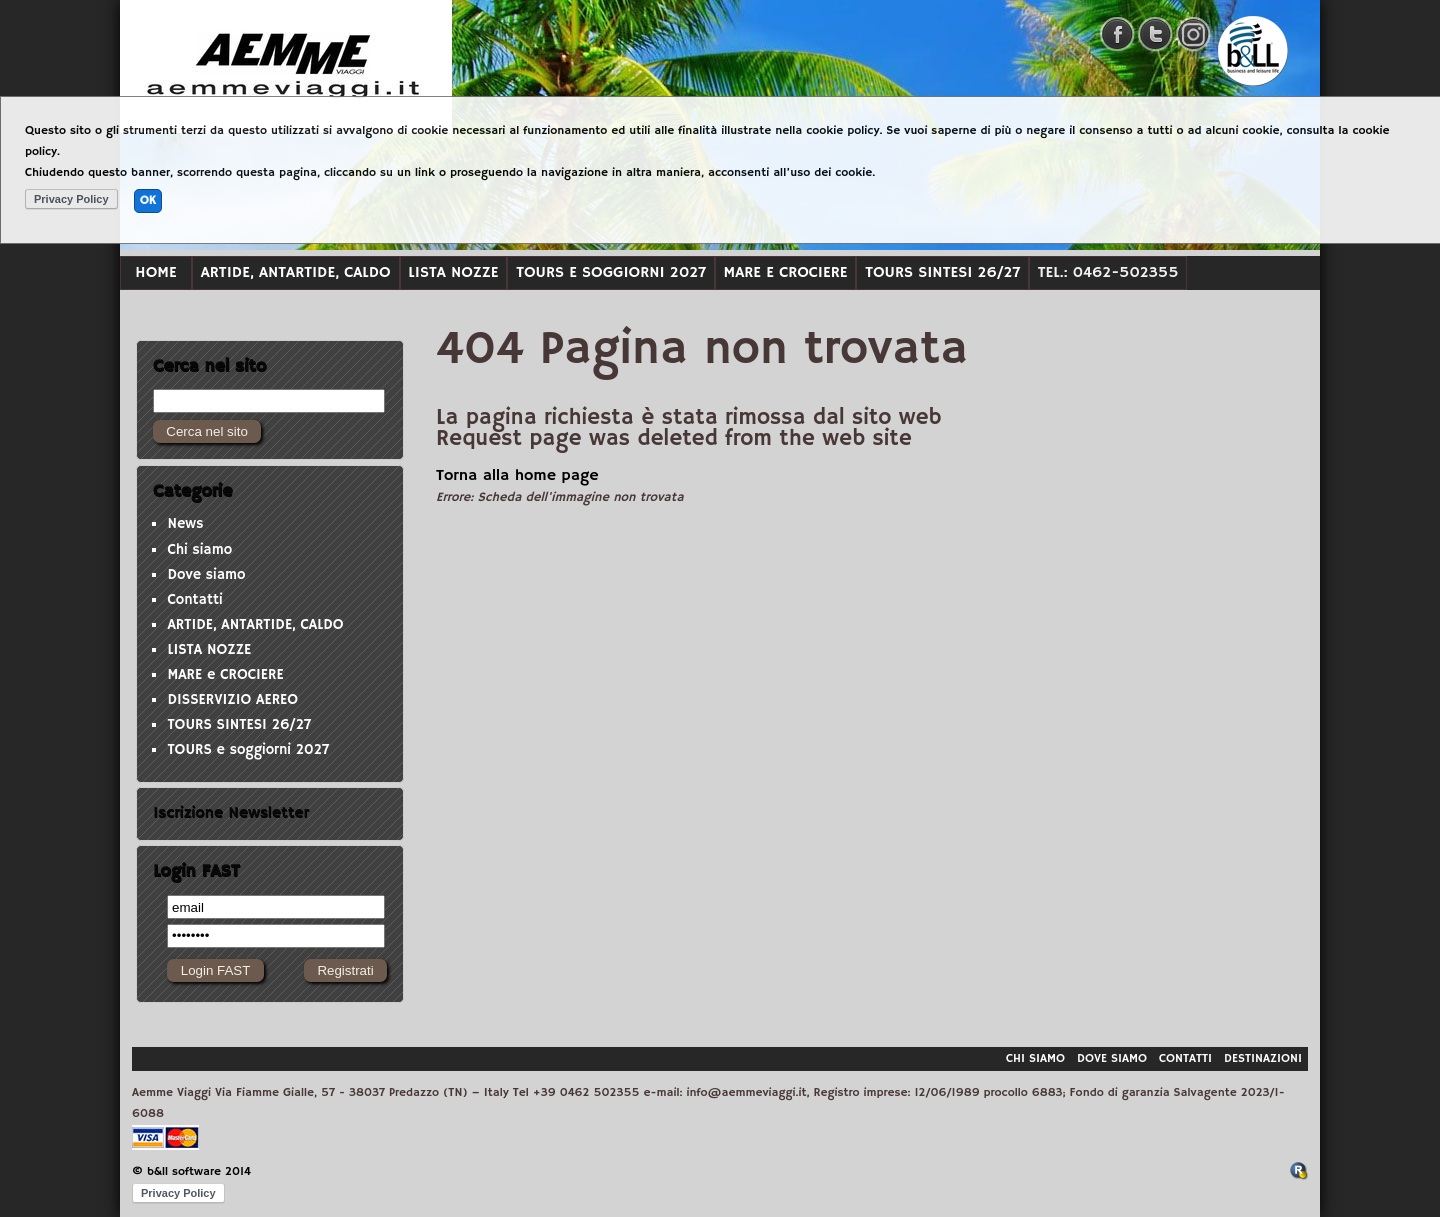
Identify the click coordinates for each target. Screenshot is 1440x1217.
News (185, 524)
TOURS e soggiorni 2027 (611, 272)
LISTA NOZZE (453, 272)
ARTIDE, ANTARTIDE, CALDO (296, 272)
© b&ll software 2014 (191, 1171)
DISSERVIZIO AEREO (232, 700)
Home (155, 272)
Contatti (194, 600)
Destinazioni (1263, 1058)
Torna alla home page (517, 476)
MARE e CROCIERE (786, 272)
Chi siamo (199, 550)
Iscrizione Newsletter (231, 813)
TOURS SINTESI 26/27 (942, 272)
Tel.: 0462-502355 (1108, 272)
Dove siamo (206, 575)
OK (148, 200)
